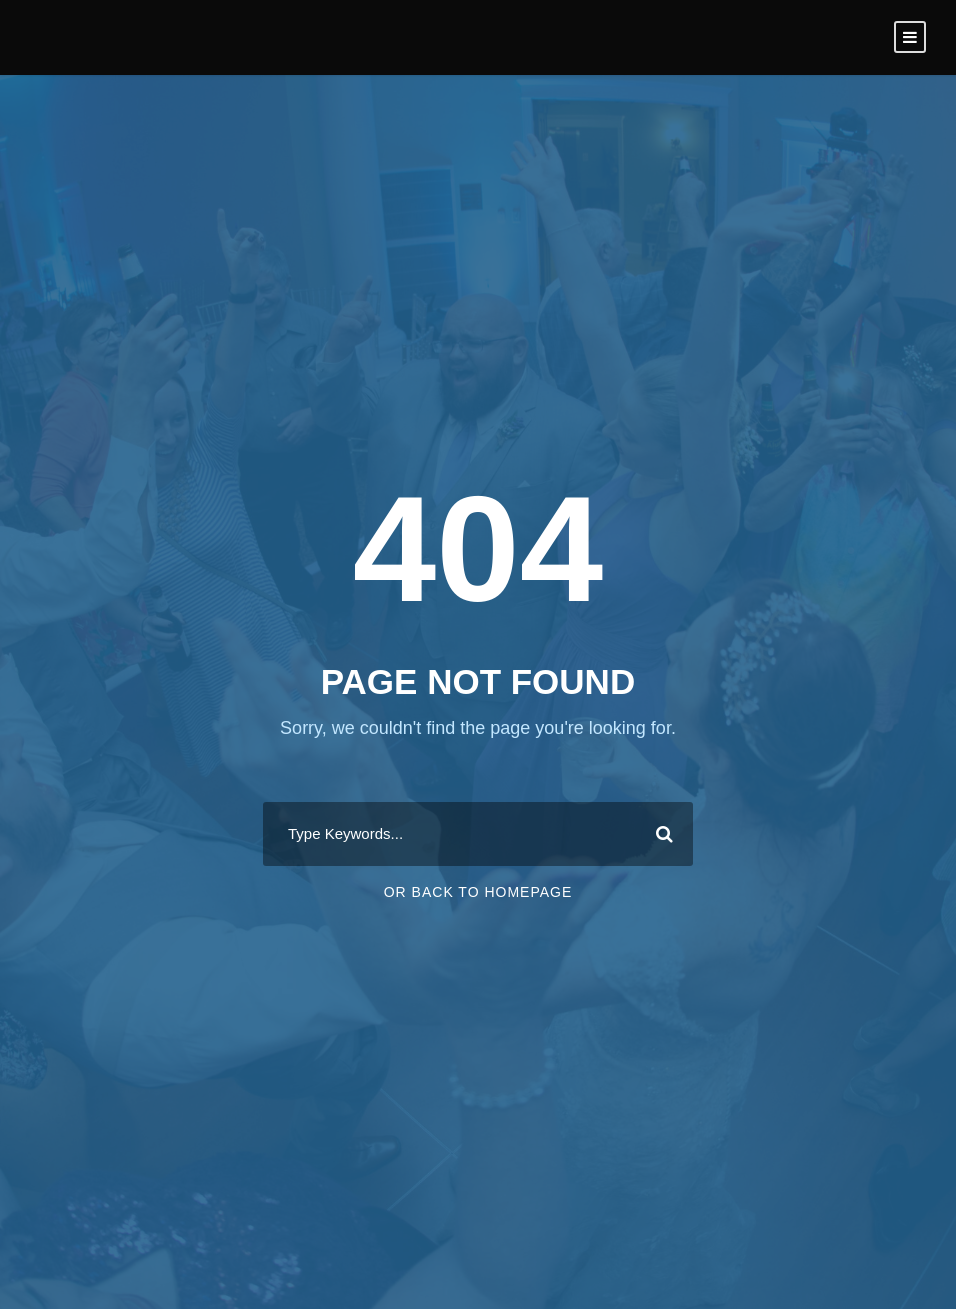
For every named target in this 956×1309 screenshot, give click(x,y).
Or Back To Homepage (478, 892)
